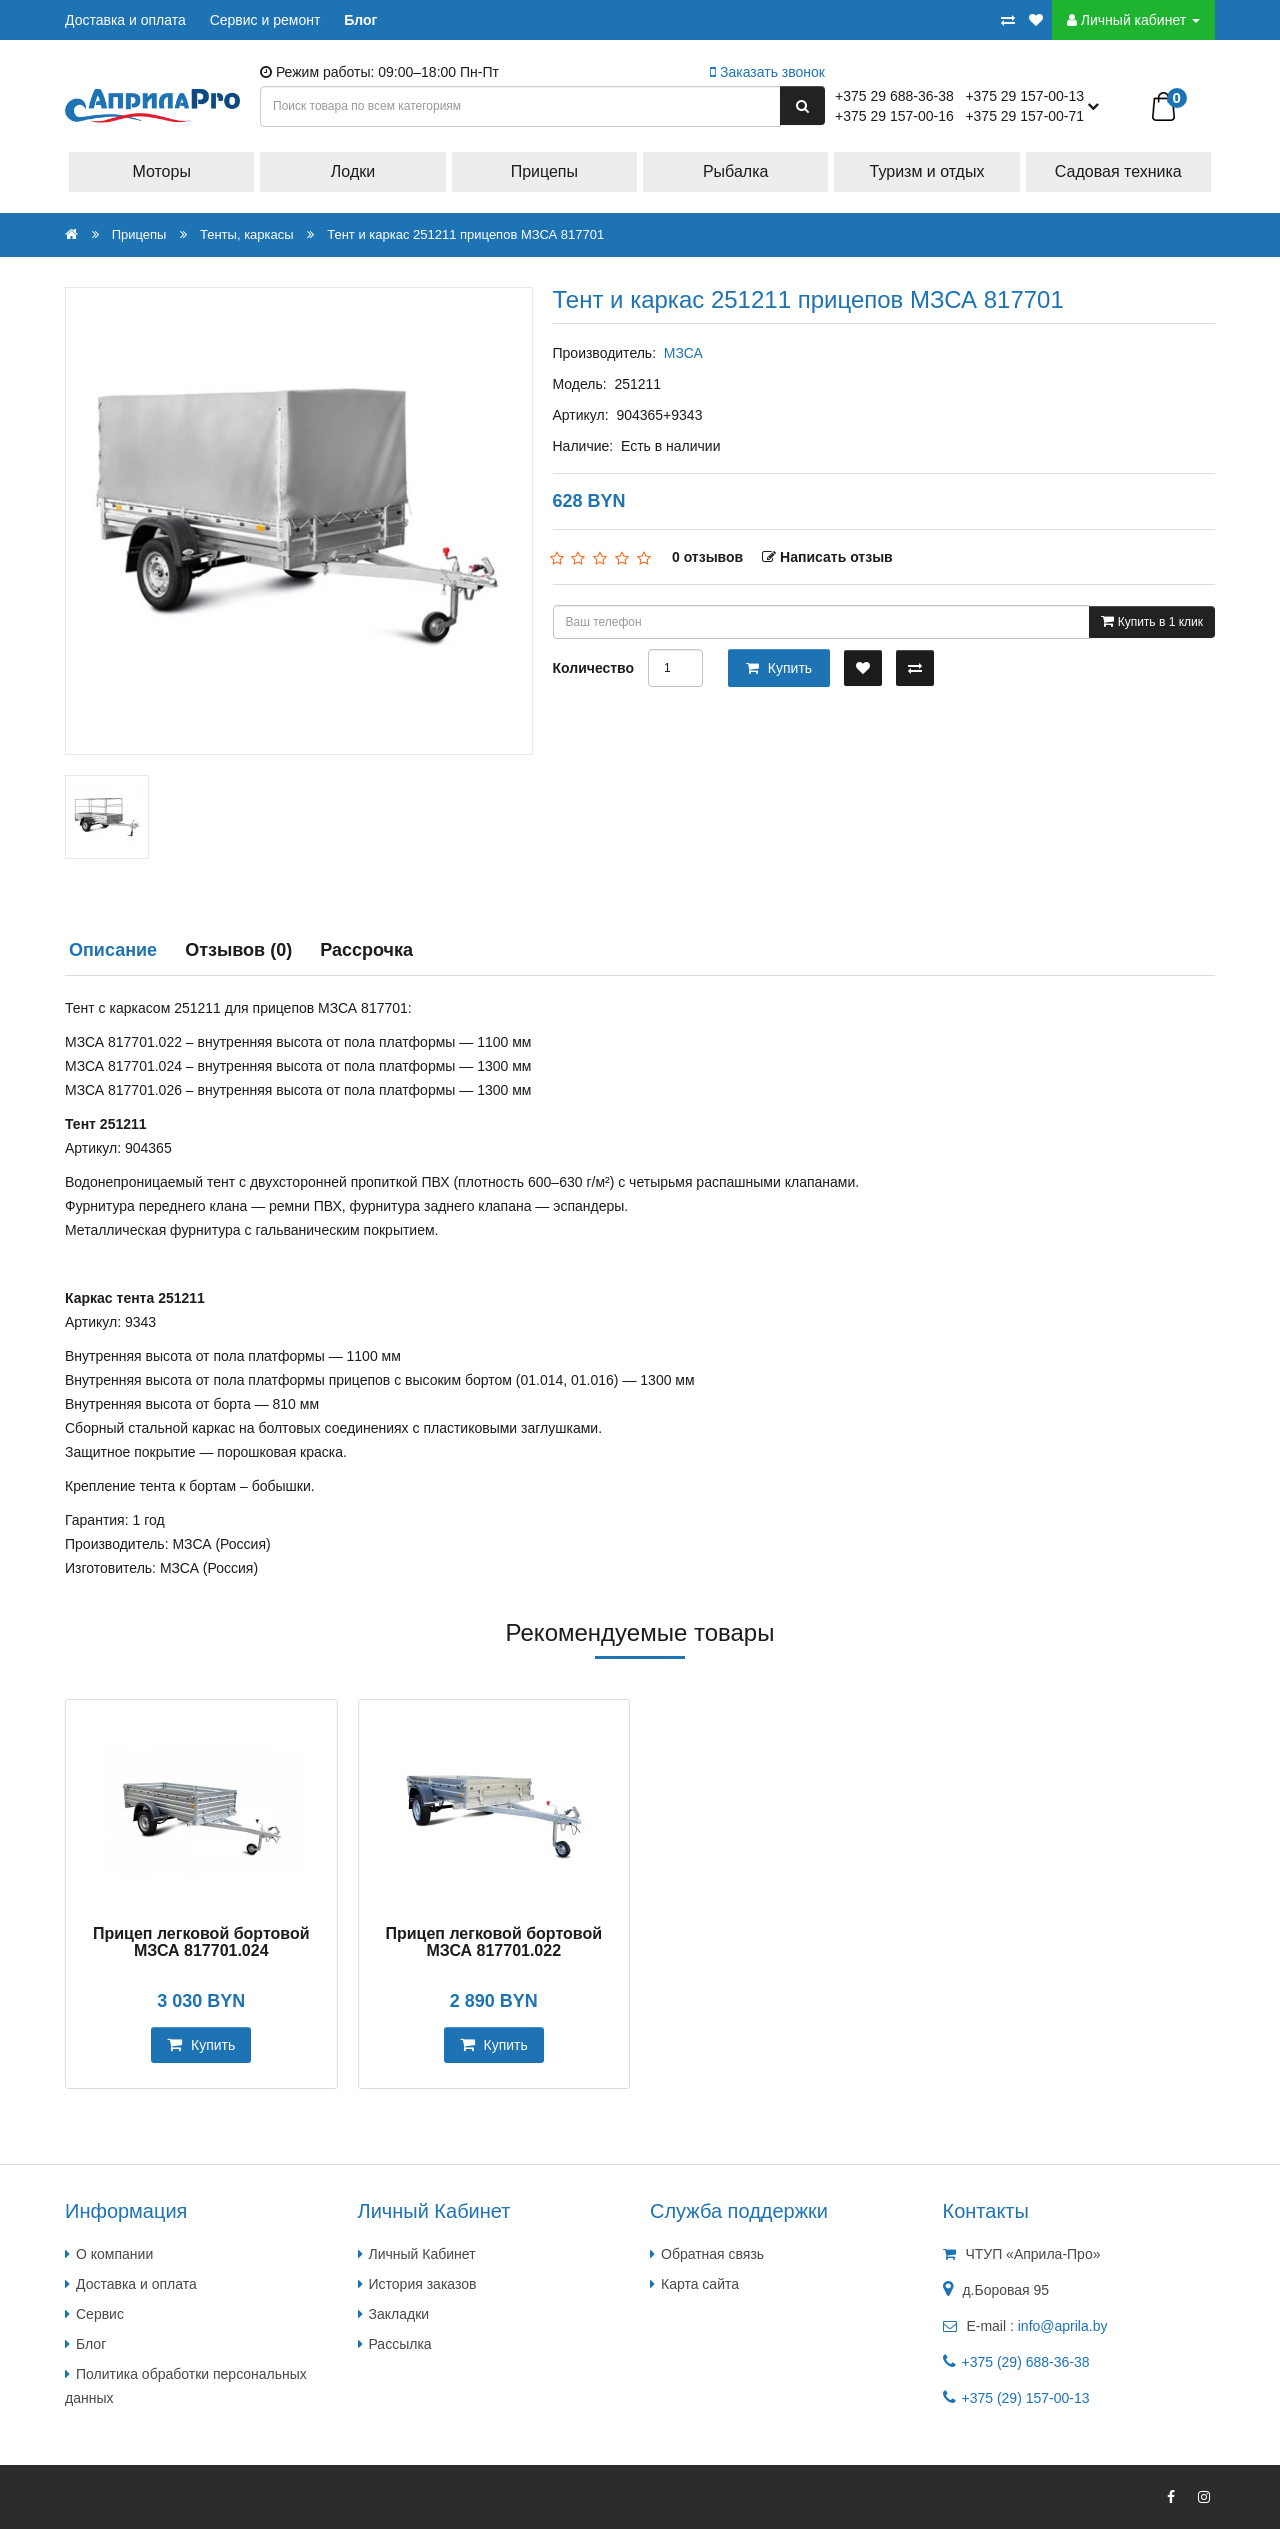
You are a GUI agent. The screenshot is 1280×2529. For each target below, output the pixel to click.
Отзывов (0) (238, 950)
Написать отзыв (827, 557)
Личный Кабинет (422, 2254)
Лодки (353, 171)
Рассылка (400, 2344)
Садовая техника (1118, 171)
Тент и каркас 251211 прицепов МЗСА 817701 (465, 234)
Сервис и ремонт (265, 20)
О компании (114, 2254)
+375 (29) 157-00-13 (1026, 2398)
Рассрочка (366, 950)
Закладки (399, 2314)
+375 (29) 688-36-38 (1026, 2362)
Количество (594, 668)
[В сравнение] (915, 668)
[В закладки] (863, 668)
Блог (360, 20)
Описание (113, 950)
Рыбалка (735, 171)
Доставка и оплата (125, 20)
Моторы (161, 171)
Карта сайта (700, 2284)
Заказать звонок (767, 72)
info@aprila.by (1063, 2326)
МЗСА (683, 353)
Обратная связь (712, 2254)
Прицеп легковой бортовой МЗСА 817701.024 (201, 1942)
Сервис (100, 2314)
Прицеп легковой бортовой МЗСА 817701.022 (493, 1942)
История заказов (423, 2284)
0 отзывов (707, 557)
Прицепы (544, 171)
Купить (779, 668)
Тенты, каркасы (247, 234)
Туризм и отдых (927, 171)
